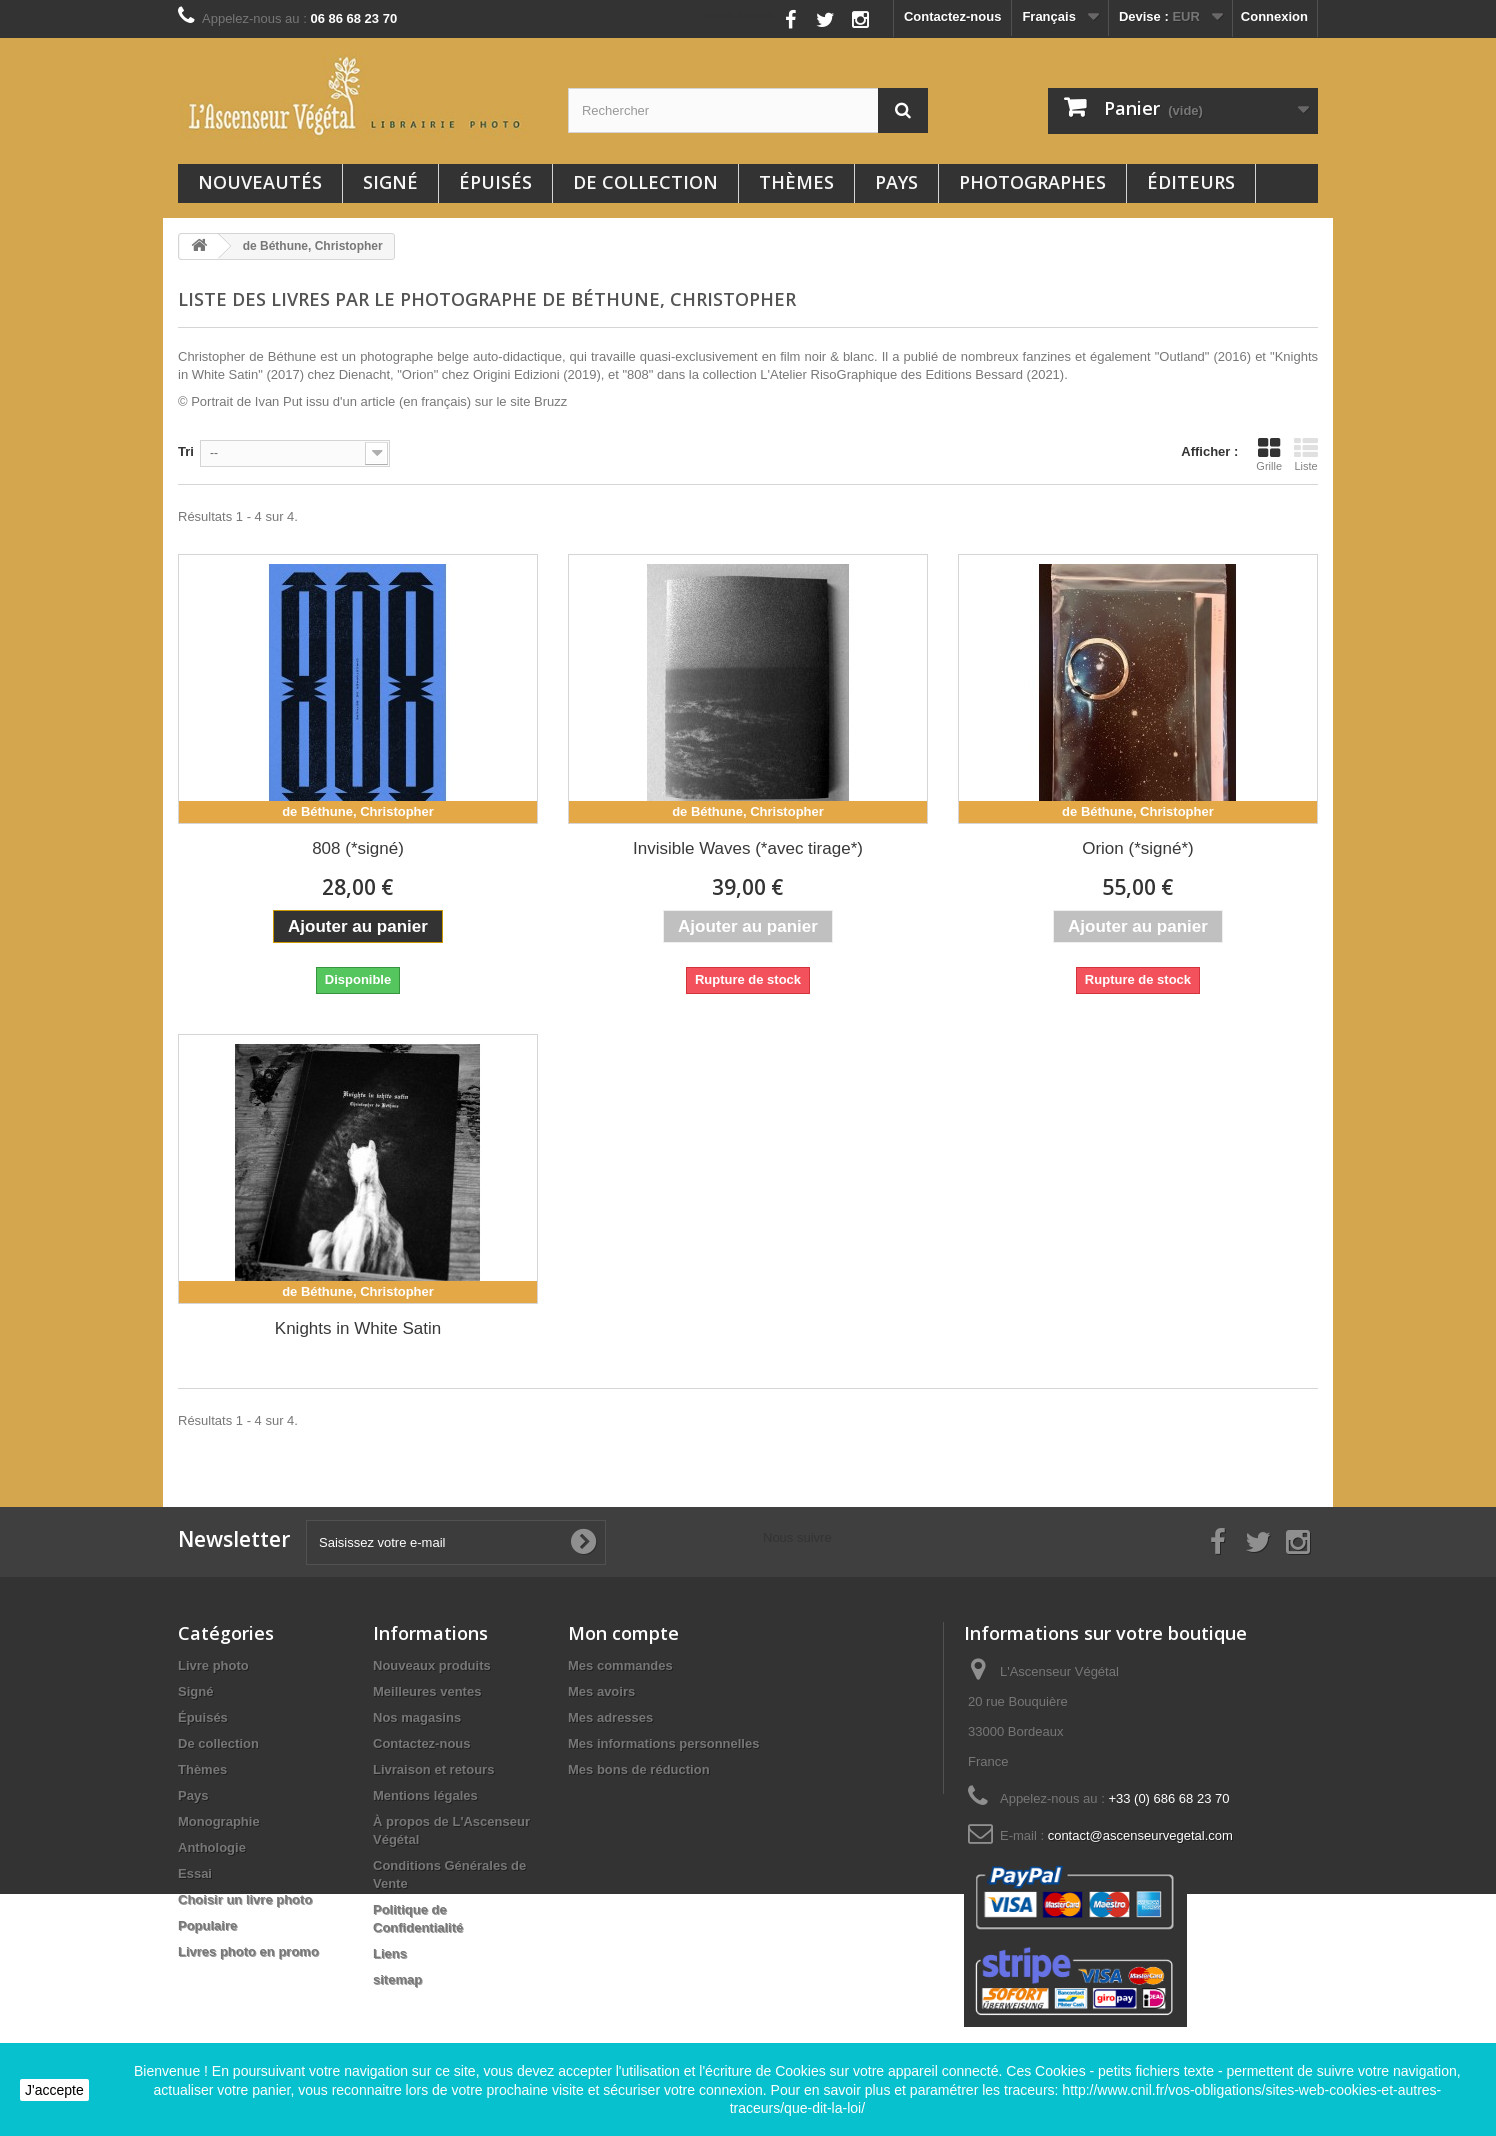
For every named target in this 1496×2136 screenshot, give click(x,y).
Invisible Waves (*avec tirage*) (748, 848)
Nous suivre (738, 14)
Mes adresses (610, 1717)
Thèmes (796, 182)
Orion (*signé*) (1138, 848)
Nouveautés (260, 182)
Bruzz (550, 401)
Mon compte (623, 1633)
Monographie (219, 1821)
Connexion (1274, 16)
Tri (186, 451)
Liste (1306, 454)
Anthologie (212, 1847)
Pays (896, 182)
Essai (195, 1873)
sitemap (397, 1979)
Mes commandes (620, 1665)
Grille (1269, 454)
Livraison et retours (433, 1769)
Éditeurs (1191, 182)
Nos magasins (417, 1717)
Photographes (1032, 182)
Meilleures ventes (427, 1691)
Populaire (207, 1925)
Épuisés (495, 182)
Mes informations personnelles (663, 1743)
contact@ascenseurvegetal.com (1140, 1835)
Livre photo (213, 1665)
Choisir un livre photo (245, 1899)
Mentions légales (425, 1795)
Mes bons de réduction (639, 1769)
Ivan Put (279, 401)
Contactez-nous (953, 16)
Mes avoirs (601, 1691)
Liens (390, 1953)
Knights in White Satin (358, 1328)
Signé (390, 182)
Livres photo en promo (248, 1951)
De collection (645, 182)
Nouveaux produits (432, 1665)
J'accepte (54, 2090)
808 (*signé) (358, 848)
